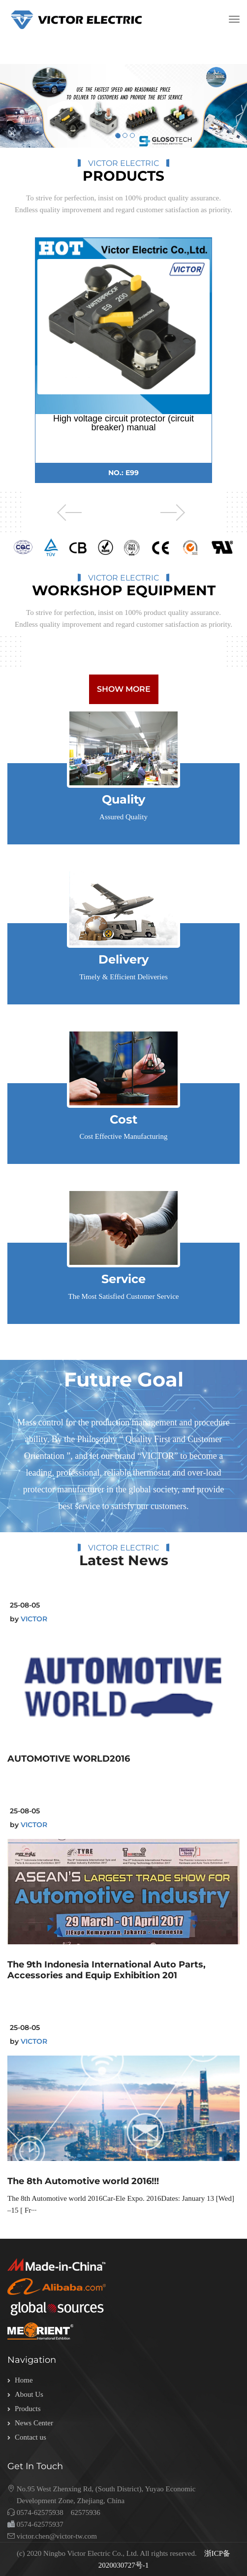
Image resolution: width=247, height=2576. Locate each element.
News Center (34, 2423)
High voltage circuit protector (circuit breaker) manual (123, 423)
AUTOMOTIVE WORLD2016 (68, 1758)
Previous (60, 512)
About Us (29, 2394)
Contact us (30, 2437)
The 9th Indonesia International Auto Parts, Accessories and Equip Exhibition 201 (106, 1970)
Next (177, 512)
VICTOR (34, 1618)
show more (124, 689)
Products (28, 2409)
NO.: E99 (123, 472)
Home (24, 2380)
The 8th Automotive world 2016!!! (83, 2181)
